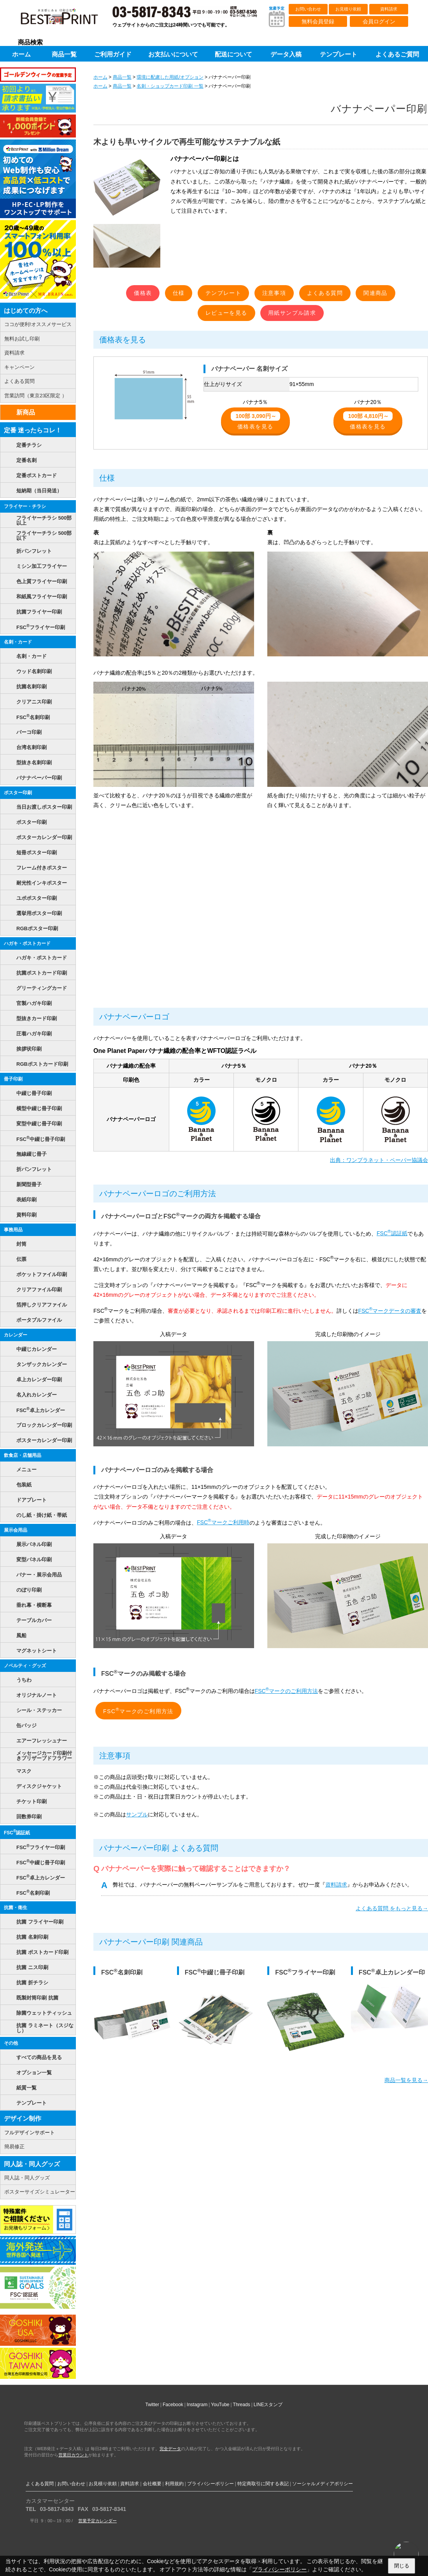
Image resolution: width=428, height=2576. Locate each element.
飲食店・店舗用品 (22, 1455)
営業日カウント (73, 2455)
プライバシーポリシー (210, 2483)
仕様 (179, 293)
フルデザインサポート (29, 2132)
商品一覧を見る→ (406, 2080)
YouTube (220, 2404)
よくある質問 (325, 293)
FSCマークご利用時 (223, 1522)
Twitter (152, 2404)
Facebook (173, 2404)
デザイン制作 (22, 2118)
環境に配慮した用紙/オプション (170, 77)
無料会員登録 (318, 21)
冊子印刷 (13, 1079)
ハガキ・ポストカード (27, 943)
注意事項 (274, 293)
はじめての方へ (25, 310)
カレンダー (15, 1335)
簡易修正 (14, 2146)
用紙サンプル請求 (292, 313)
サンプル (137, 1814)
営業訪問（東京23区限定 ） (35, 395)
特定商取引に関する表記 (263, 2483)
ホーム (100, 77)
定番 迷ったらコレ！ (32, 430)
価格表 (143, 293)
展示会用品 (15, 1530)
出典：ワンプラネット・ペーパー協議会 (379, 1160)
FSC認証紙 (392, 1233)
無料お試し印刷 (22, 339)
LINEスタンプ (268, 2404)
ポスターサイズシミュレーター (39, 2192)
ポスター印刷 (18, 792)
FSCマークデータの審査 (390, 1311)
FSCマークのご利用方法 (286, 1691)
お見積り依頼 (348, 9)
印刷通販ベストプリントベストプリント (66, 19)
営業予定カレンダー (97, 2520)
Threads (241, 2404)
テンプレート (223, 293)
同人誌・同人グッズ (32, 2164)
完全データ (170, 2448)
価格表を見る (255, 420)
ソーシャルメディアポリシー (322, 2483)
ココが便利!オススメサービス (38, 324)
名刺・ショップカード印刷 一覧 (170, 86)
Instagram (197, 2404)
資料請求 (388, 9)
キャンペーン (19, 367)
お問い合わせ (308, 9)
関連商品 (375, 293)
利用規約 (174, 2483)
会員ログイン (379, 21)
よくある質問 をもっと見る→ (392, 1908)
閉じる (401, 2566)
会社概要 (152, 2483)
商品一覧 (122, 77)
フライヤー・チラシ (25, 506)
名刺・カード (18, 642)
